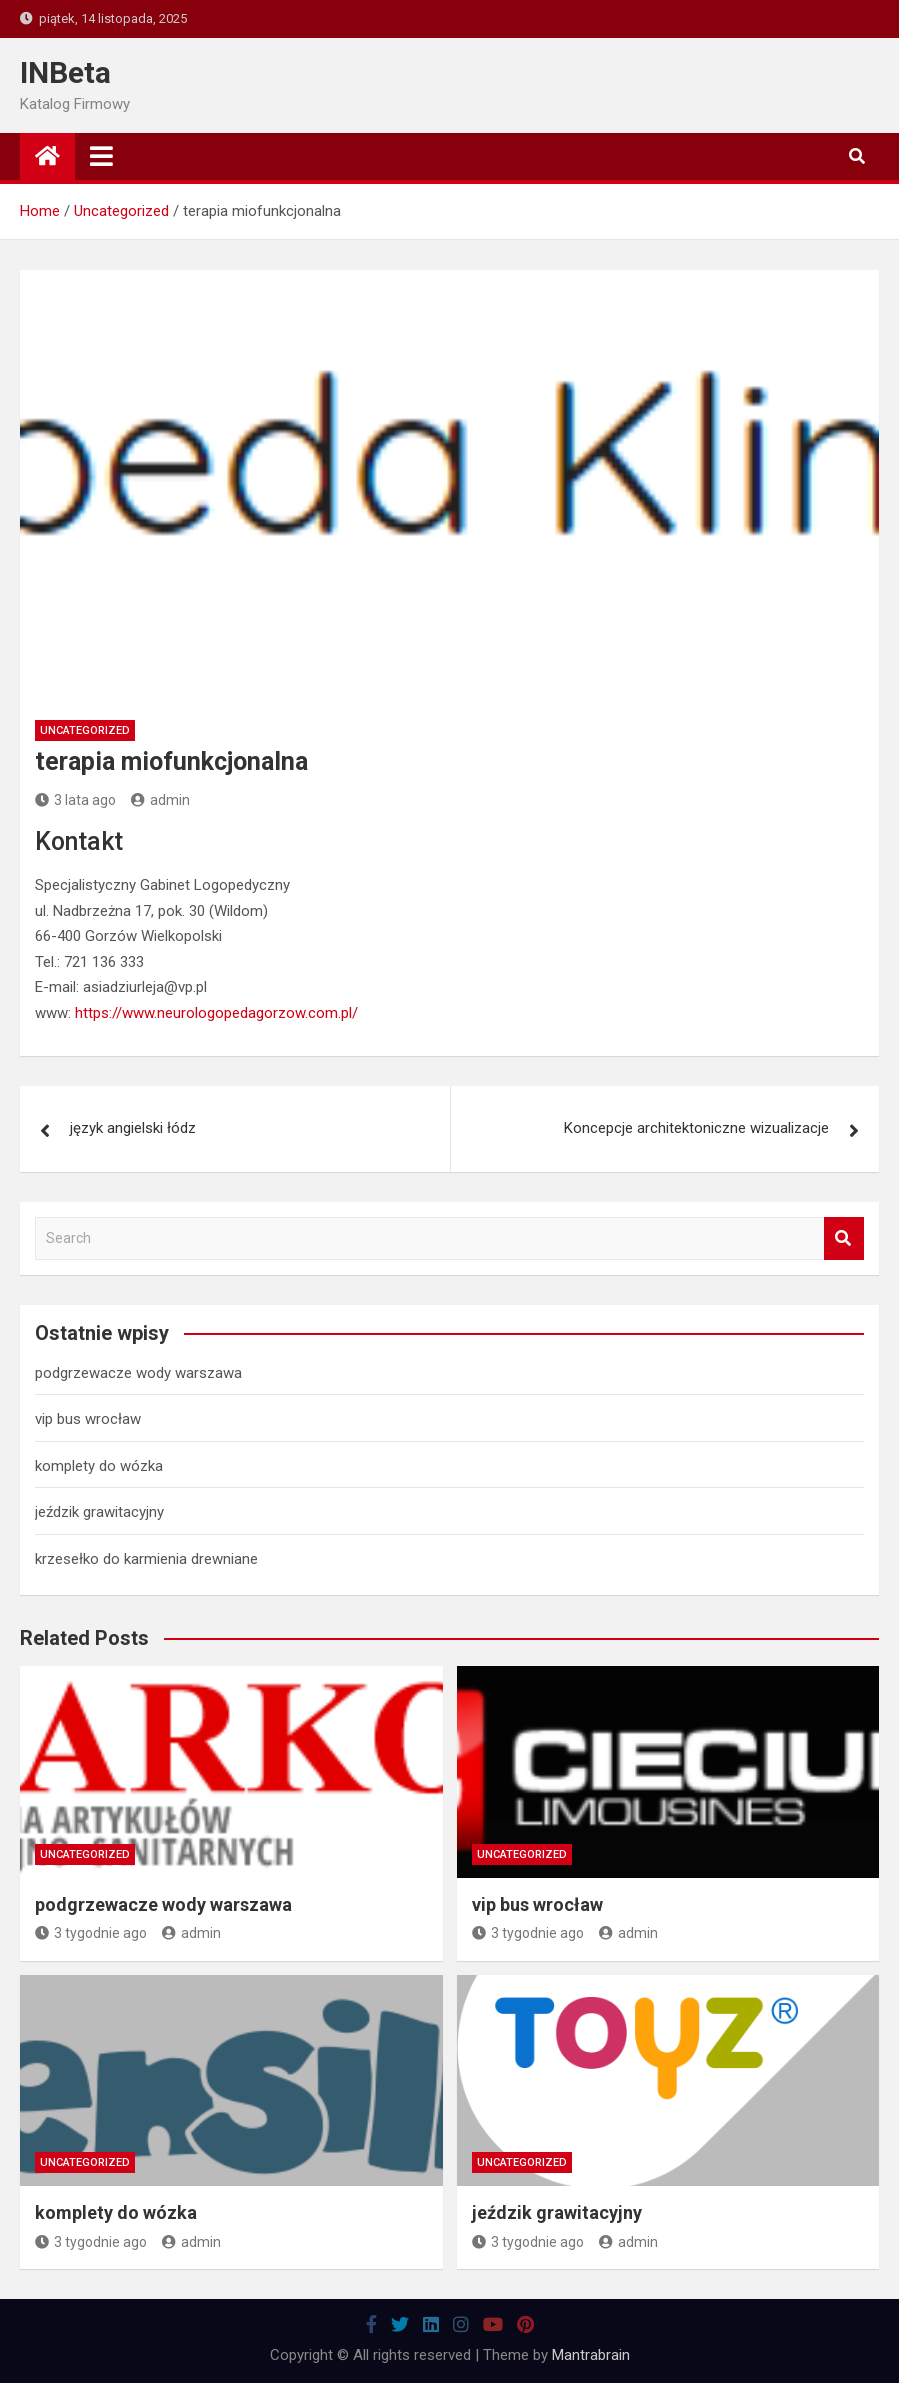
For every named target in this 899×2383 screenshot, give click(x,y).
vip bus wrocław (88, 1419)
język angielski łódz (133, 1128)
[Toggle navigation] (101, 156)
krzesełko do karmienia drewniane (146, 1559)
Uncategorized (85, 730)
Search (844, 1238)
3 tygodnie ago (91, 1933)
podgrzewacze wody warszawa (138, 1373)
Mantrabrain (591, 2355)
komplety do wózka (99, 1466)
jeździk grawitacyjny (99, 1512)
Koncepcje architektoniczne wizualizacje (696, 1128)
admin (160, 800)
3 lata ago (75, 800)
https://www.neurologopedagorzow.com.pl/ (216, 1013)
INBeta (65, 72)
